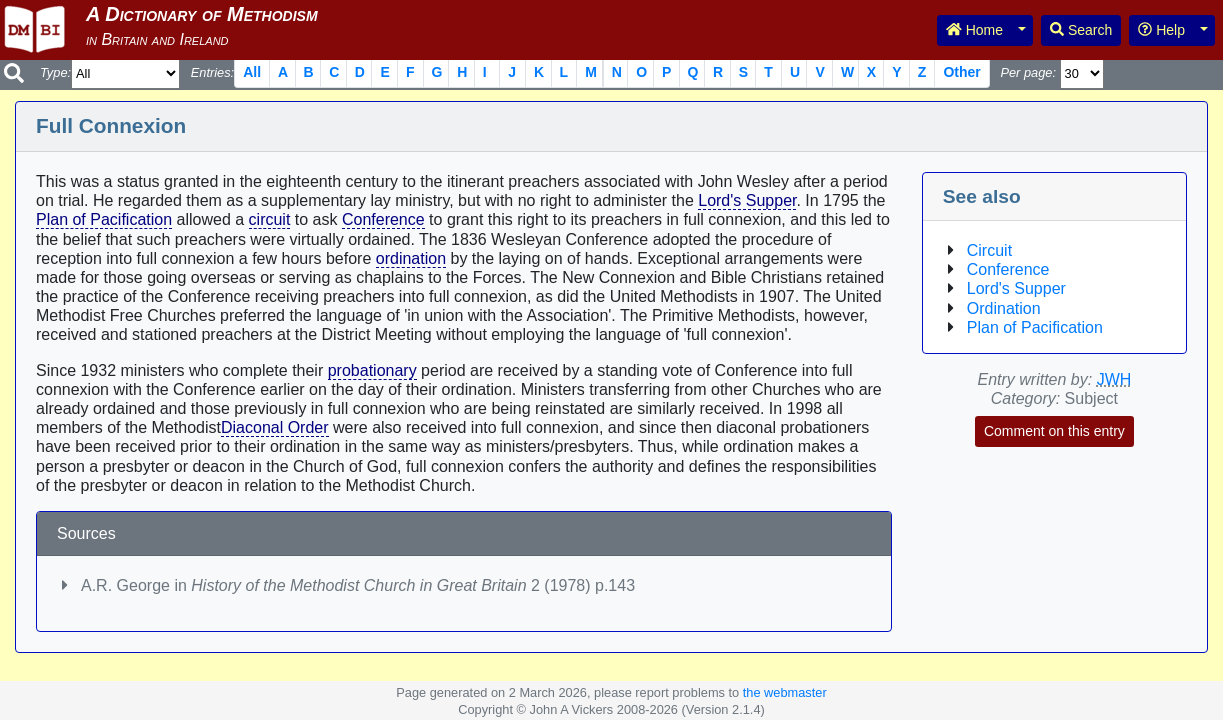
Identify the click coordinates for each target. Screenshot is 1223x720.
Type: (55, 72)
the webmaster (785, 692)
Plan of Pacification (104, 219)
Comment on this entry (1054, 431)
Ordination (1004, 308)
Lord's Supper (747, 200)
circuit (270, 219)
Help (1161, 30)
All (252, 72)
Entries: (212, 72)
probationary (372, 370)
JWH (1114, 379)
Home (974, 30)
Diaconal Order (275, 427)
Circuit (989, 250)
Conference (383, 219)
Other (961, 72)
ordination (411, 258)
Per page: (1028, 72)
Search (1081, 30)
